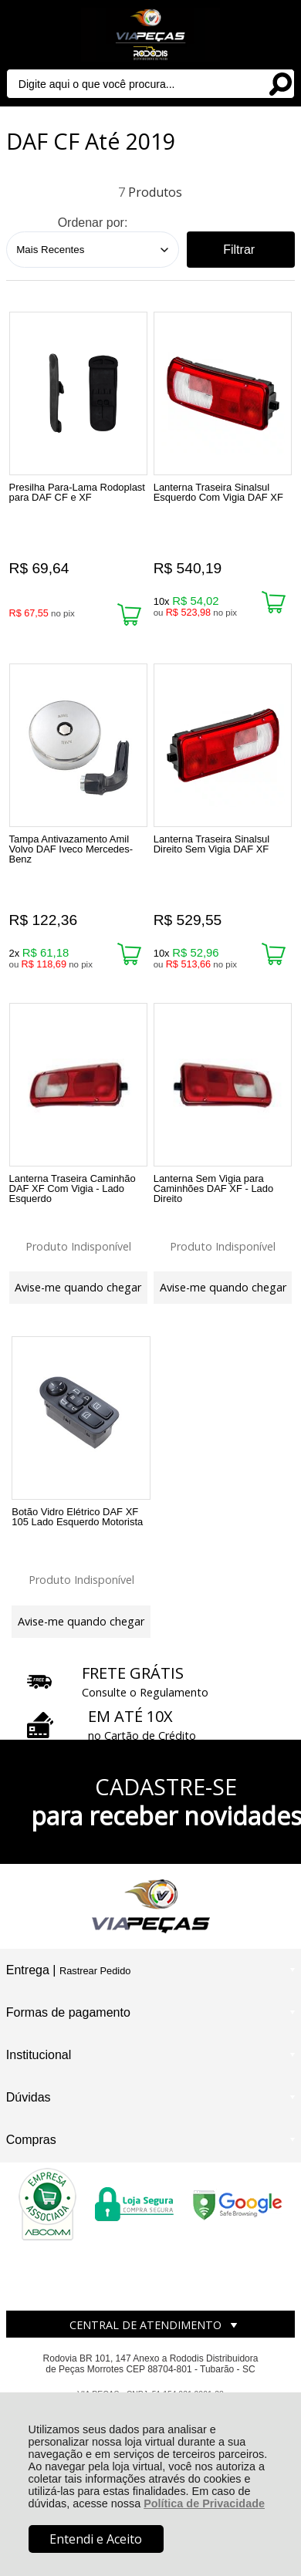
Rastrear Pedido (94, 1971)
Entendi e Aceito (95, 2538)
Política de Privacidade (204, 2503)
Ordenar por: (93, 222)
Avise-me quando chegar (78, 1287)
